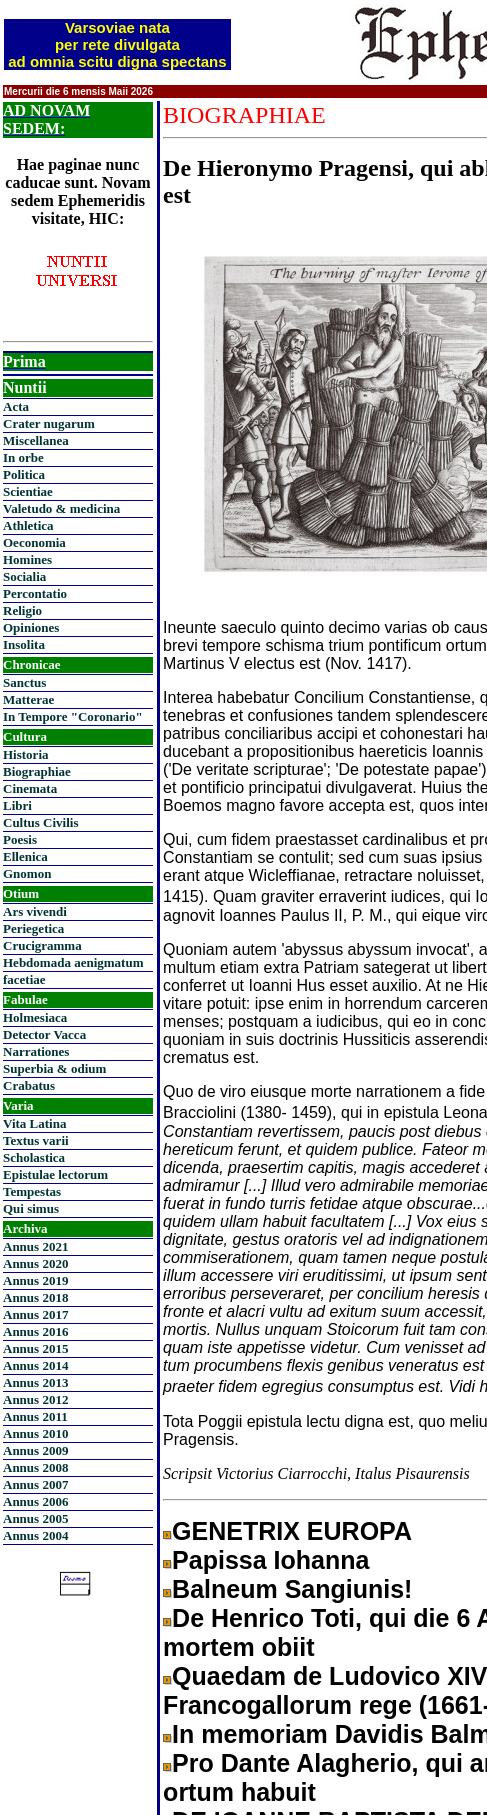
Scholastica (34, 1157)
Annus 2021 (35, 1246)
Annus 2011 (35, 1416)
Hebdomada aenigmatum (73, 962)
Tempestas (32, 1191)
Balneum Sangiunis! (292, 1589)
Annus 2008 (35, 1467)
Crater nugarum (49, 423)
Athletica (28, 525)
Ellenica (25, 856)
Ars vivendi (35, 911)
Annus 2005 (35, 1518)
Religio (22, 610)
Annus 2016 (35, 1331)
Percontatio (35, 593)
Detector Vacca (44, 1034)
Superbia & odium (54, 1068)
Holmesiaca (35, 1017)
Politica (24, 474)
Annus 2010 (35, 1433)
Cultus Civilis (41, 822)
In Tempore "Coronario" (73, 716)
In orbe (23, 457)
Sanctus (24, 682)
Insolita (24, 644)
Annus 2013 (35, 1382)
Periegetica (33, 928)
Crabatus (29, 1085)
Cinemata (30, 788)
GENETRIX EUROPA (292, 1531)
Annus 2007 (35, 1484)
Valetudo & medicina (61, 508)
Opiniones (31, 627)
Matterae (28, 699)
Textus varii (36, 1140)
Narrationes (36, 1051)
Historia (26, 754)
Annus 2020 (35, 1263)
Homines (27, 559)
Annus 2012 (35, 1399)
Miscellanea (36, 440)
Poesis (20, 839)
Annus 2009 (35, 1450)
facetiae (24, 979)
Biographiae (37, 771)
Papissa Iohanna (270, 1560)
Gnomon (27, 873)
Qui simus (31, 1208)
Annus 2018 (35, 1297)
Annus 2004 (35, 1535)
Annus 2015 (35, 1348)
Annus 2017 (35, 1314)
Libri (17, 805)
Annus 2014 (35, 1365)
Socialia (24, 576)
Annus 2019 (35, 1280)
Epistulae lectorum (55, 1174)
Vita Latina (34, 1123)
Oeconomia (34, 542)
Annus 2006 (35, 1501)
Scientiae (28, 491)
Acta (16, 406)
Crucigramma (42, 945)
